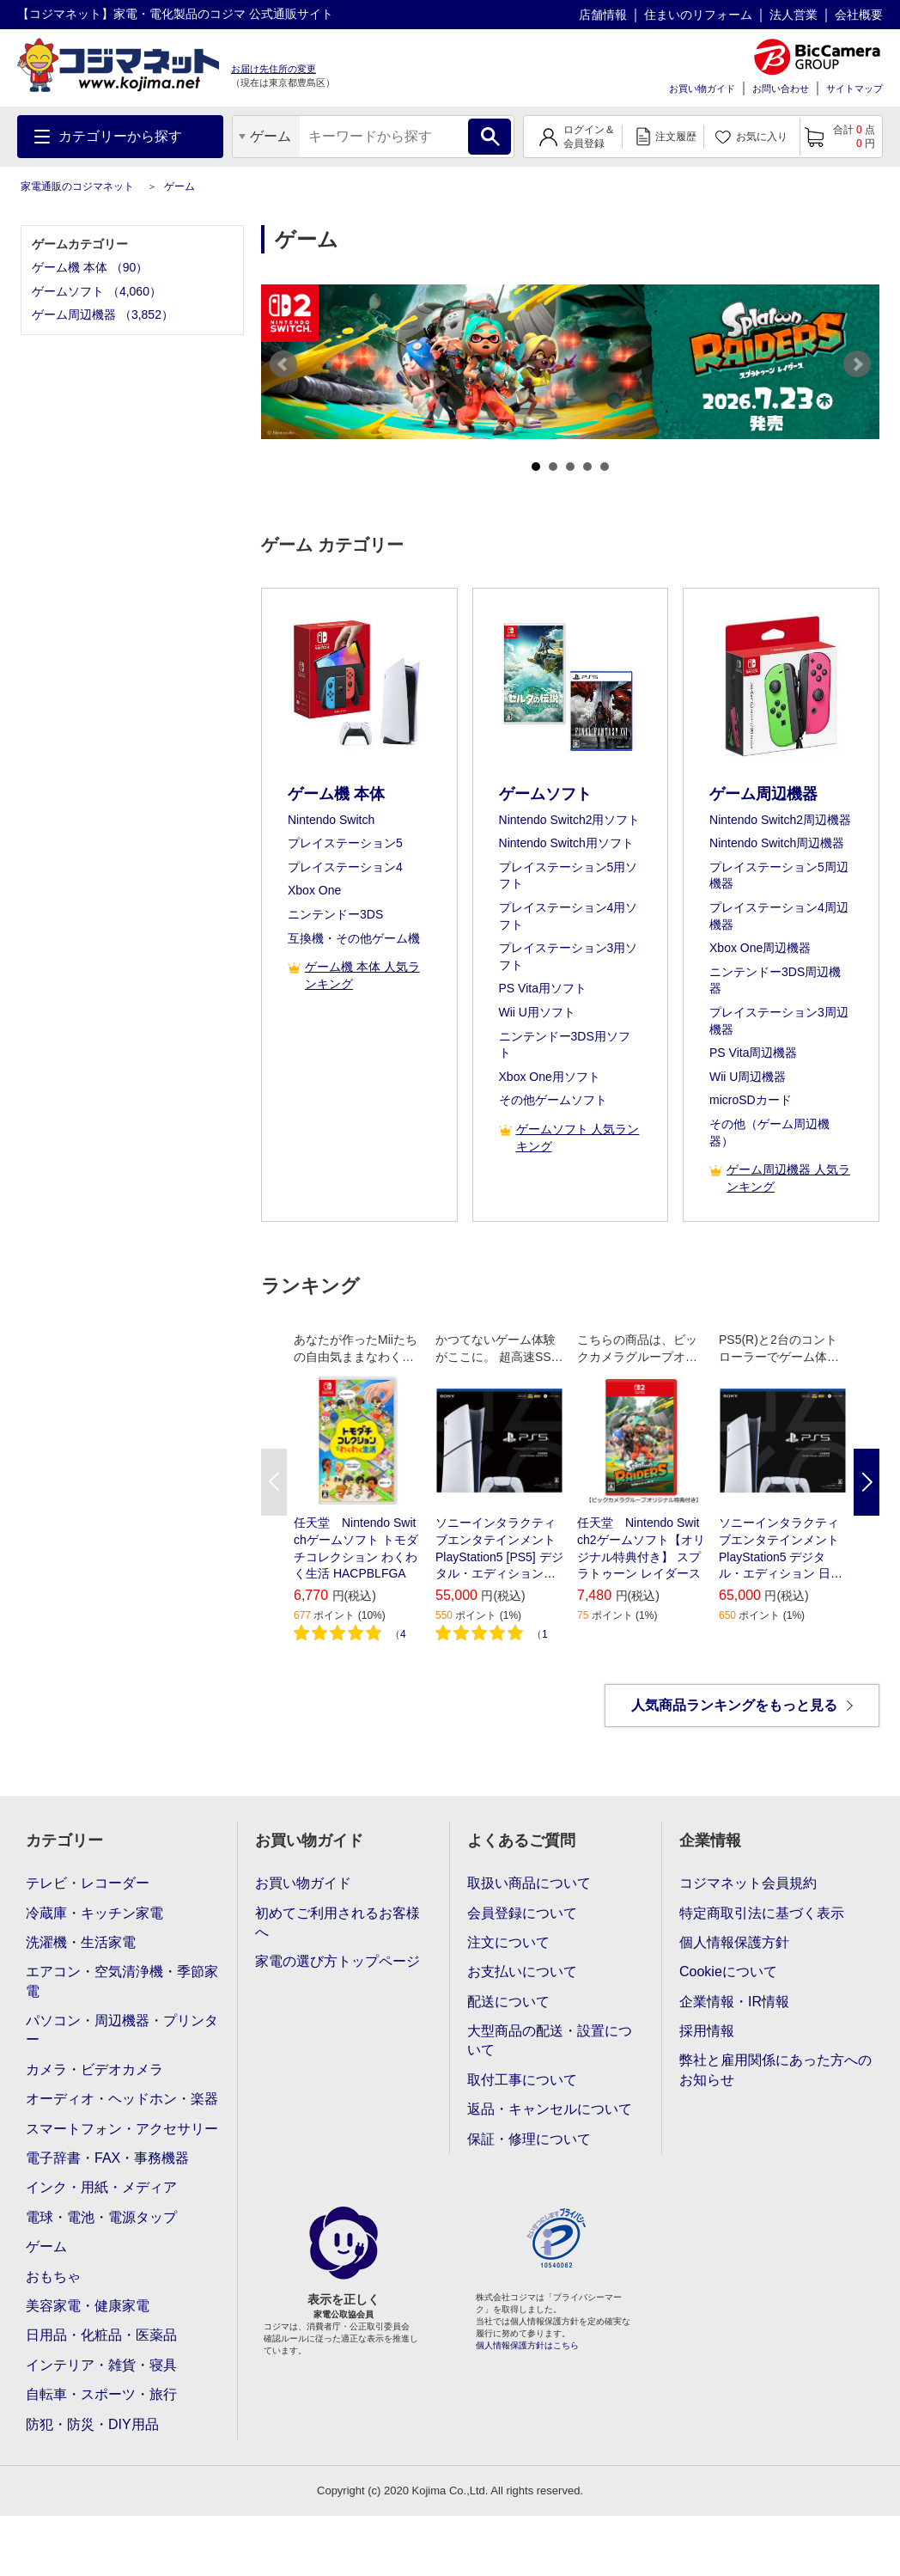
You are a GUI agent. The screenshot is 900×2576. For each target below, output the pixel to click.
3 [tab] (570, 466)
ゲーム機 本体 (336, 794)
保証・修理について (529, 2139)
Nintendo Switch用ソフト (566, 843)
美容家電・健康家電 (87, 2305)
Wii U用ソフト (537, 1012)
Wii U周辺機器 (747, 1077)
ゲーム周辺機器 (763, 794)
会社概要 (859, 14)
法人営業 (793, 14)
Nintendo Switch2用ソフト (570, 820)
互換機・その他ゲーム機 (354, 938)
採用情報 (706, 2031)
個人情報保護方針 (734, 1942)
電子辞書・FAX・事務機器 (107, 2158)
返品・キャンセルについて (549, 2109)
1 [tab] (536, 466)
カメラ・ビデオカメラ (94, 2069)
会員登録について (522, 1913)
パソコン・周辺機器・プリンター (122, 2030)
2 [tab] (553, 466)
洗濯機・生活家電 (81, 1942)
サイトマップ (854, 88)
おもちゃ (53, 2276)
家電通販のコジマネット (77, 186)
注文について (508, 1942)
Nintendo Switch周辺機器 (776, 843)
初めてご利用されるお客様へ (337, 1922)
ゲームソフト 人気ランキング (569, 1138)
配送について (508, 2001)
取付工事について (522, 2079)
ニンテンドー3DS (335, 914)
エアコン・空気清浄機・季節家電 (122, 1981)
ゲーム (179, 186)
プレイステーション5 (345, 843)
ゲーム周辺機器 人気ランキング (779, 1178)
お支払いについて (522, 1971)
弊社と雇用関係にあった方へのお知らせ (775, 2069)
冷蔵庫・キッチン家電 (94, 1913)
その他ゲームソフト (553, 1100)
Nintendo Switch (331, 820)
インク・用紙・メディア (101, 2187)
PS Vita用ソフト (543, 988)
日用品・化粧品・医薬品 (101, 2335)
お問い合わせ (780, 88)
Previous (283, 364)
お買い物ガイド (702, 88)
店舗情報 (603, 14)
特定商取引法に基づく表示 (761, 1913)
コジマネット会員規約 (748, 1883)
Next (857, 364)
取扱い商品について (529, 1883)
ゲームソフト (545, 794)
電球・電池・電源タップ (101, 2217)
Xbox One (314, 890)
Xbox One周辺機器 (760, 948)
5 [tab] (604, 466)
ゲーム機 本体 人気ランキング (354, 975)
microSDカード (750, 1100)
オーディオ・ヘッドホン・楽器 (122, 2098)
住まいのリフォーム (698, 14)
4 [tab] (587, 466)
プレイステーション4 (345, 867)
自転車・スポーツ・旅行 (101, 2394)
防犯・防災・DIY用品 (92, 2424)
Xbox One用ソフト (549, 1077)
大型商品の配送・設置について (549, 2040)
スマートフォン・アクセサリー (122, 2128)
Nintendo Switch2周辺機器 (780, 820)
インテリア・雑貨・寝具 (101, 2365)
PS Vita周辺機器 (753, 1052)
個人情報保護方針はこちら (527, 2345)
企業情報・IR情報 (734, 2001)
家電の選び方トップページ (337, 1961)
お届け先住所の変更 (273, 69)
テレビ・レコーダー (87, 1883)
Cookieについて (728, 1971)
